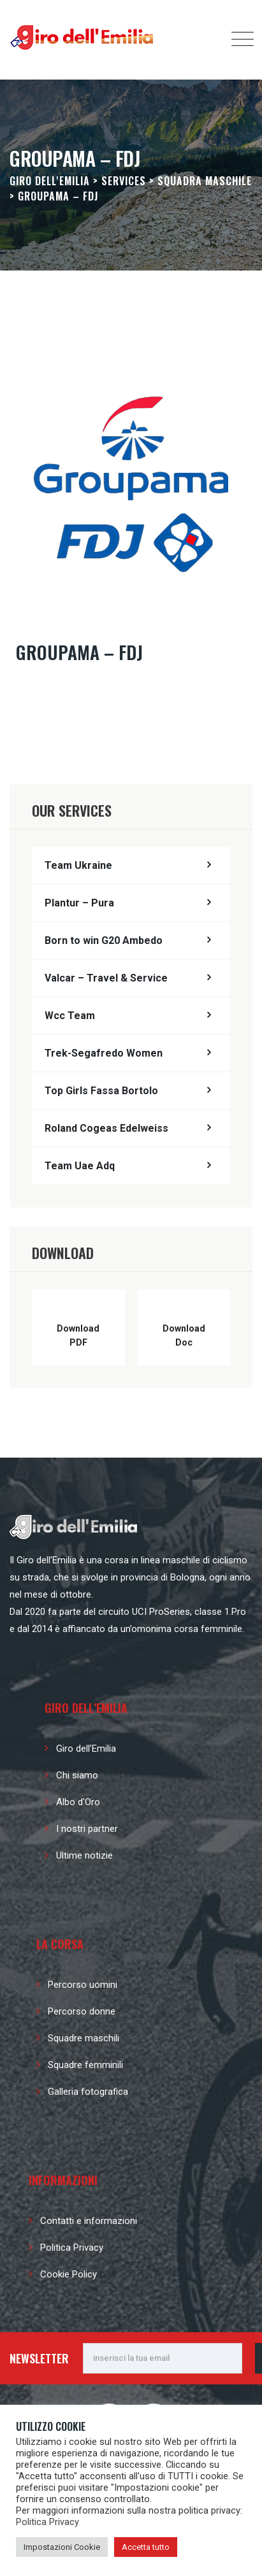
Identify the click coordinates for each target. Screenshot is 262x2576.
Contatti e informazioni (88, 2221)
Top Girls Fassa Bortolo (101, 1091)
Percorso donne (81, 2011)
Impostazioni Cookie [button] (62, 2547)
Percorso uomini (82, 1984)
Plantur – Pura (79, 903)
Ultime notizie (84, 1855)
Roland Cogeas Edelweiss (106, 1128)
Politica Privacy (71, 2247)
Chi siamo (77, 1775)
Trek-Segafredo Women (104, 1053)
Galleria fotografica (88, 2091)
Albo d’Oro (78, 1802)
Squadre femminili (85, 2065)
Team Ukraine (78, 865)
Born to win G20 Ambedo (104, 940)
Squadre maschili (83, 2038)
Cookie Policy (68, 2274)
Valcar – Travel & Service (106, 978)
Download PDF (78, 1335)
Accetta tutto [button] (146, 2547)
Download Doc (184, 1335)
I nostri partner (87, 1828)
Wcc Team (70, 1016)
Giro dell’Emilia (86, 1748)
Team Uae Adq (80, 1166)
